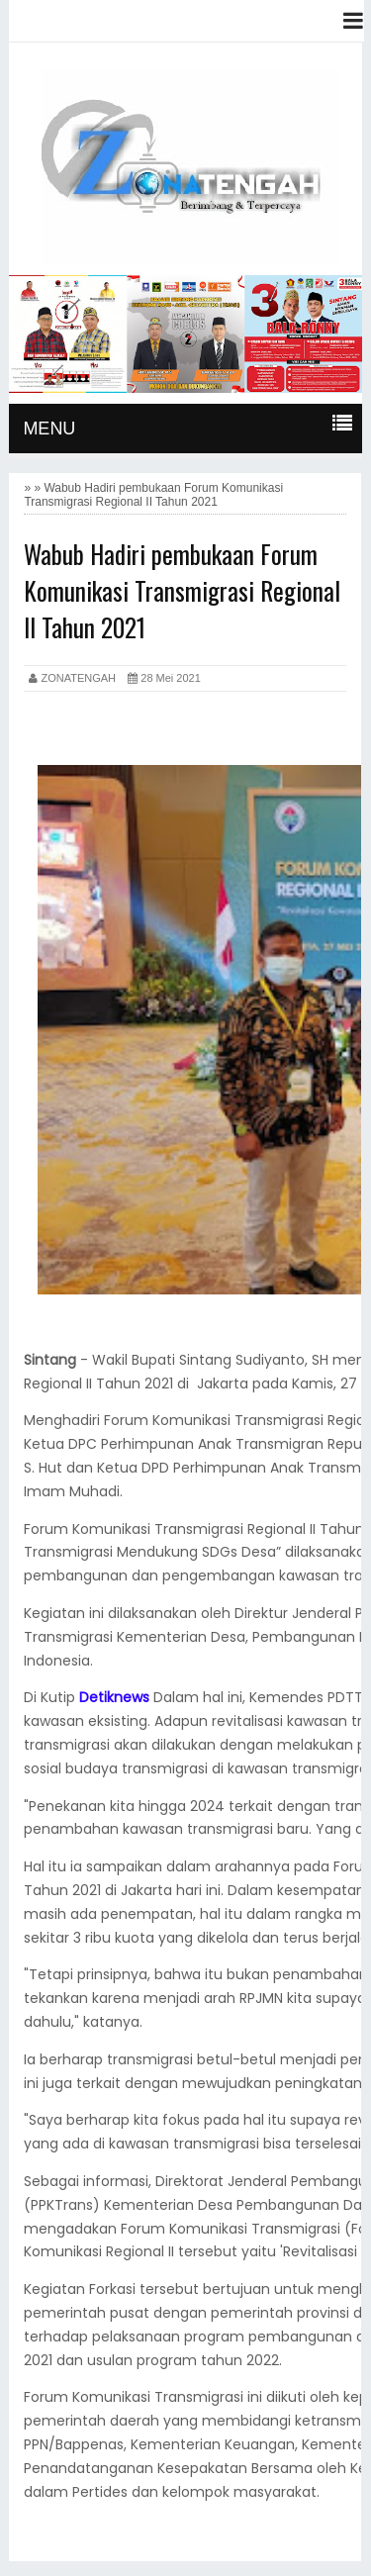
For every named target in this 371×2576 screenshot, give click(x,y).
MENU (49, 428)
